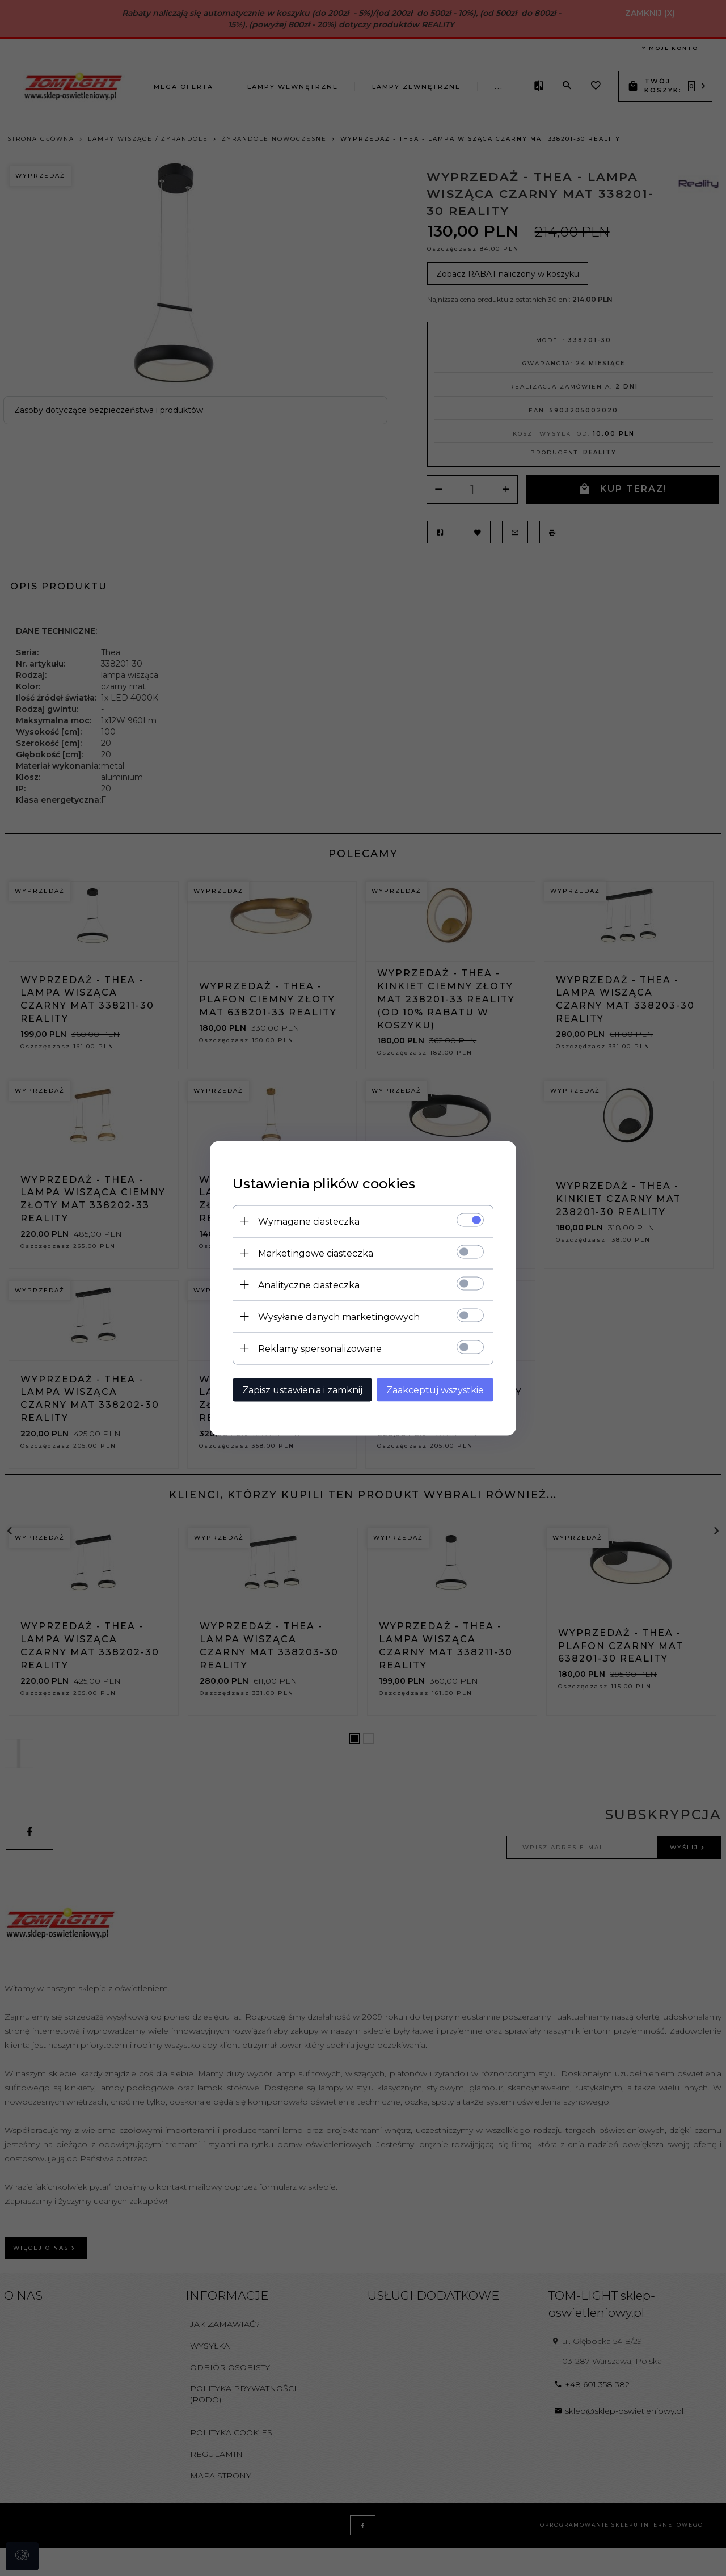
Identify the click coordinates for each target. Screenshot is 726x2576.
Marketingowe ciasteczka (315, 1252)
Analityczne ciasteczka (309, 1284)
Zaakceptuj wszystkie (435, 1389)
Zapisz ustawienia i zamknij (302, 1389)
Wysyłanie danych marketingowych (339, 1316)
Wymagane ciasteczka (309, 1221)
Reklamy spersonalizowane (320, 1348)
